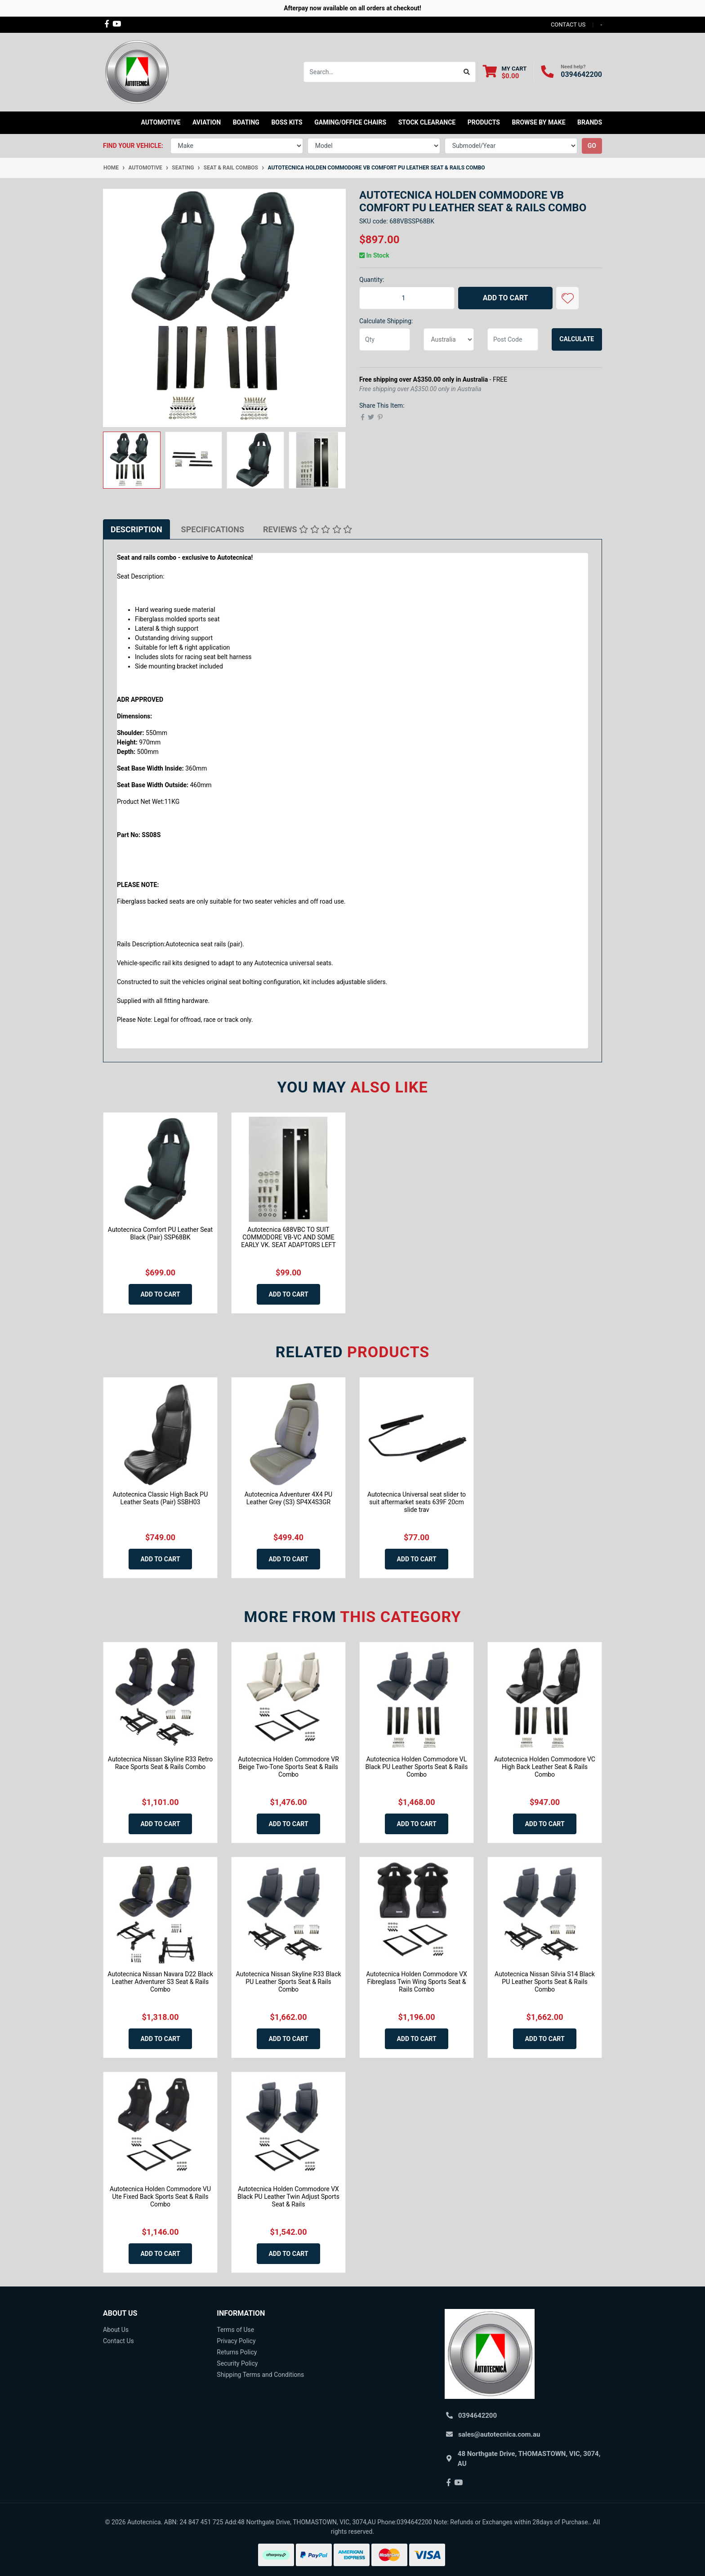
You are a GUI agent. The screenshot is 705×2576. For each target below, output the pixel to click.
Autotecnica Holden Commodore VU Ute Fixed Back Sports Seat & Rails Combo (160, 2196)
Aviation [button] (206, 122)
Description (136, 529)
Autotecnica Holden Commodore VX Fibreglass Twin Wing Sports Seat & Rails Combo (416, 1981)
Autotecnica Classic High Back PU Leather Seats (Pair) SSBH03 (160, 1498)
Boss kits (286, 122)
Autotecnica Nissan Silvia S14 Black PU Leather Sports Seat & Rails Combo (545, 1981)
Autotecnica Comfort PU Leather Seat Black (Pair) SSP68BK (160, 1233)
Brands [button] (589, 122)
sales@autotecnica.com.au (499, 2434)
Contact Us (118, 2340)
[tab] (136, 529)
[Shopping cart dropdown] (504, 72)
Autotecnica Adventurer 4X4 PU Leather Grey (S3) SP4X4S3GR (288, 1498)
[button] (567, 298)
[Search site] (467, 72)
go (592, 145)
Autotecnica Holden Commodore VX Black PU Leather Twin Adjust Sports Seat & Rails (288, 2196)
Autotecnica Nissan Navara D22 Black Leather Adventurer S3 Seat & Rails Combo (160, 1981)
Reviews (307, 529)
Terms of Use (235, 2329)
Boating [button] (246, 122)
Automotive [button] (161, 122)
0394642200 (581, 74)
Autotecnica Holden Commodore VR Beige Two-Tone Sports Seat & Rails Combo (288, 1767)
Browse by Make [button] (538, 122)
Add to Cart (505, 298)
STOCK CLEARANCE (427, 122)
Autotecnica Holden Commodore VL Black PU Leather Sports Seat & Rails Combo (417, 1767)
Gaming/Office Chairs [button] (350, 122)
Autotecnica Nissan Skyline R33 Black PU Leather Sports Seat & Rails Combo (288, 1981)
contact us (568, 24)
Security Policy (237, 2363)
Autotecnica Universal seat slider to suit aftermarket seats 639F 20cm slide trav (416, 1502)
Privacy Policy (236, 2340)
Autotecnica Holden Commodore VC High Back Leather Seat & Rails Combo (544, 1767)
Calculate (576, 339)
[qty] (384, 339)
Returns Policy (237, 2352)
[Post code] (512, 339)
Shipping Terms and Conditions (260, 2374)
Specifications (212, 529)
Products (484, 122)
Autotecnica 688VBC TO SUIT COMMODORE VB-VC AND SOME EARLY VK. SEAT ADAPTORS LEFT (288, 1237)
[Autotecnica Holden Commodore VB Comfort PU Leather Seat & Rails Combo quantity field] (407, 298)
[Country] (449, 339)
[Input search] (381, 72)
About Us (116, 2329)
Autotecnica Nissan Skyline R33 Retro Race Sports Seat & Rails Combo (160, 1763)
